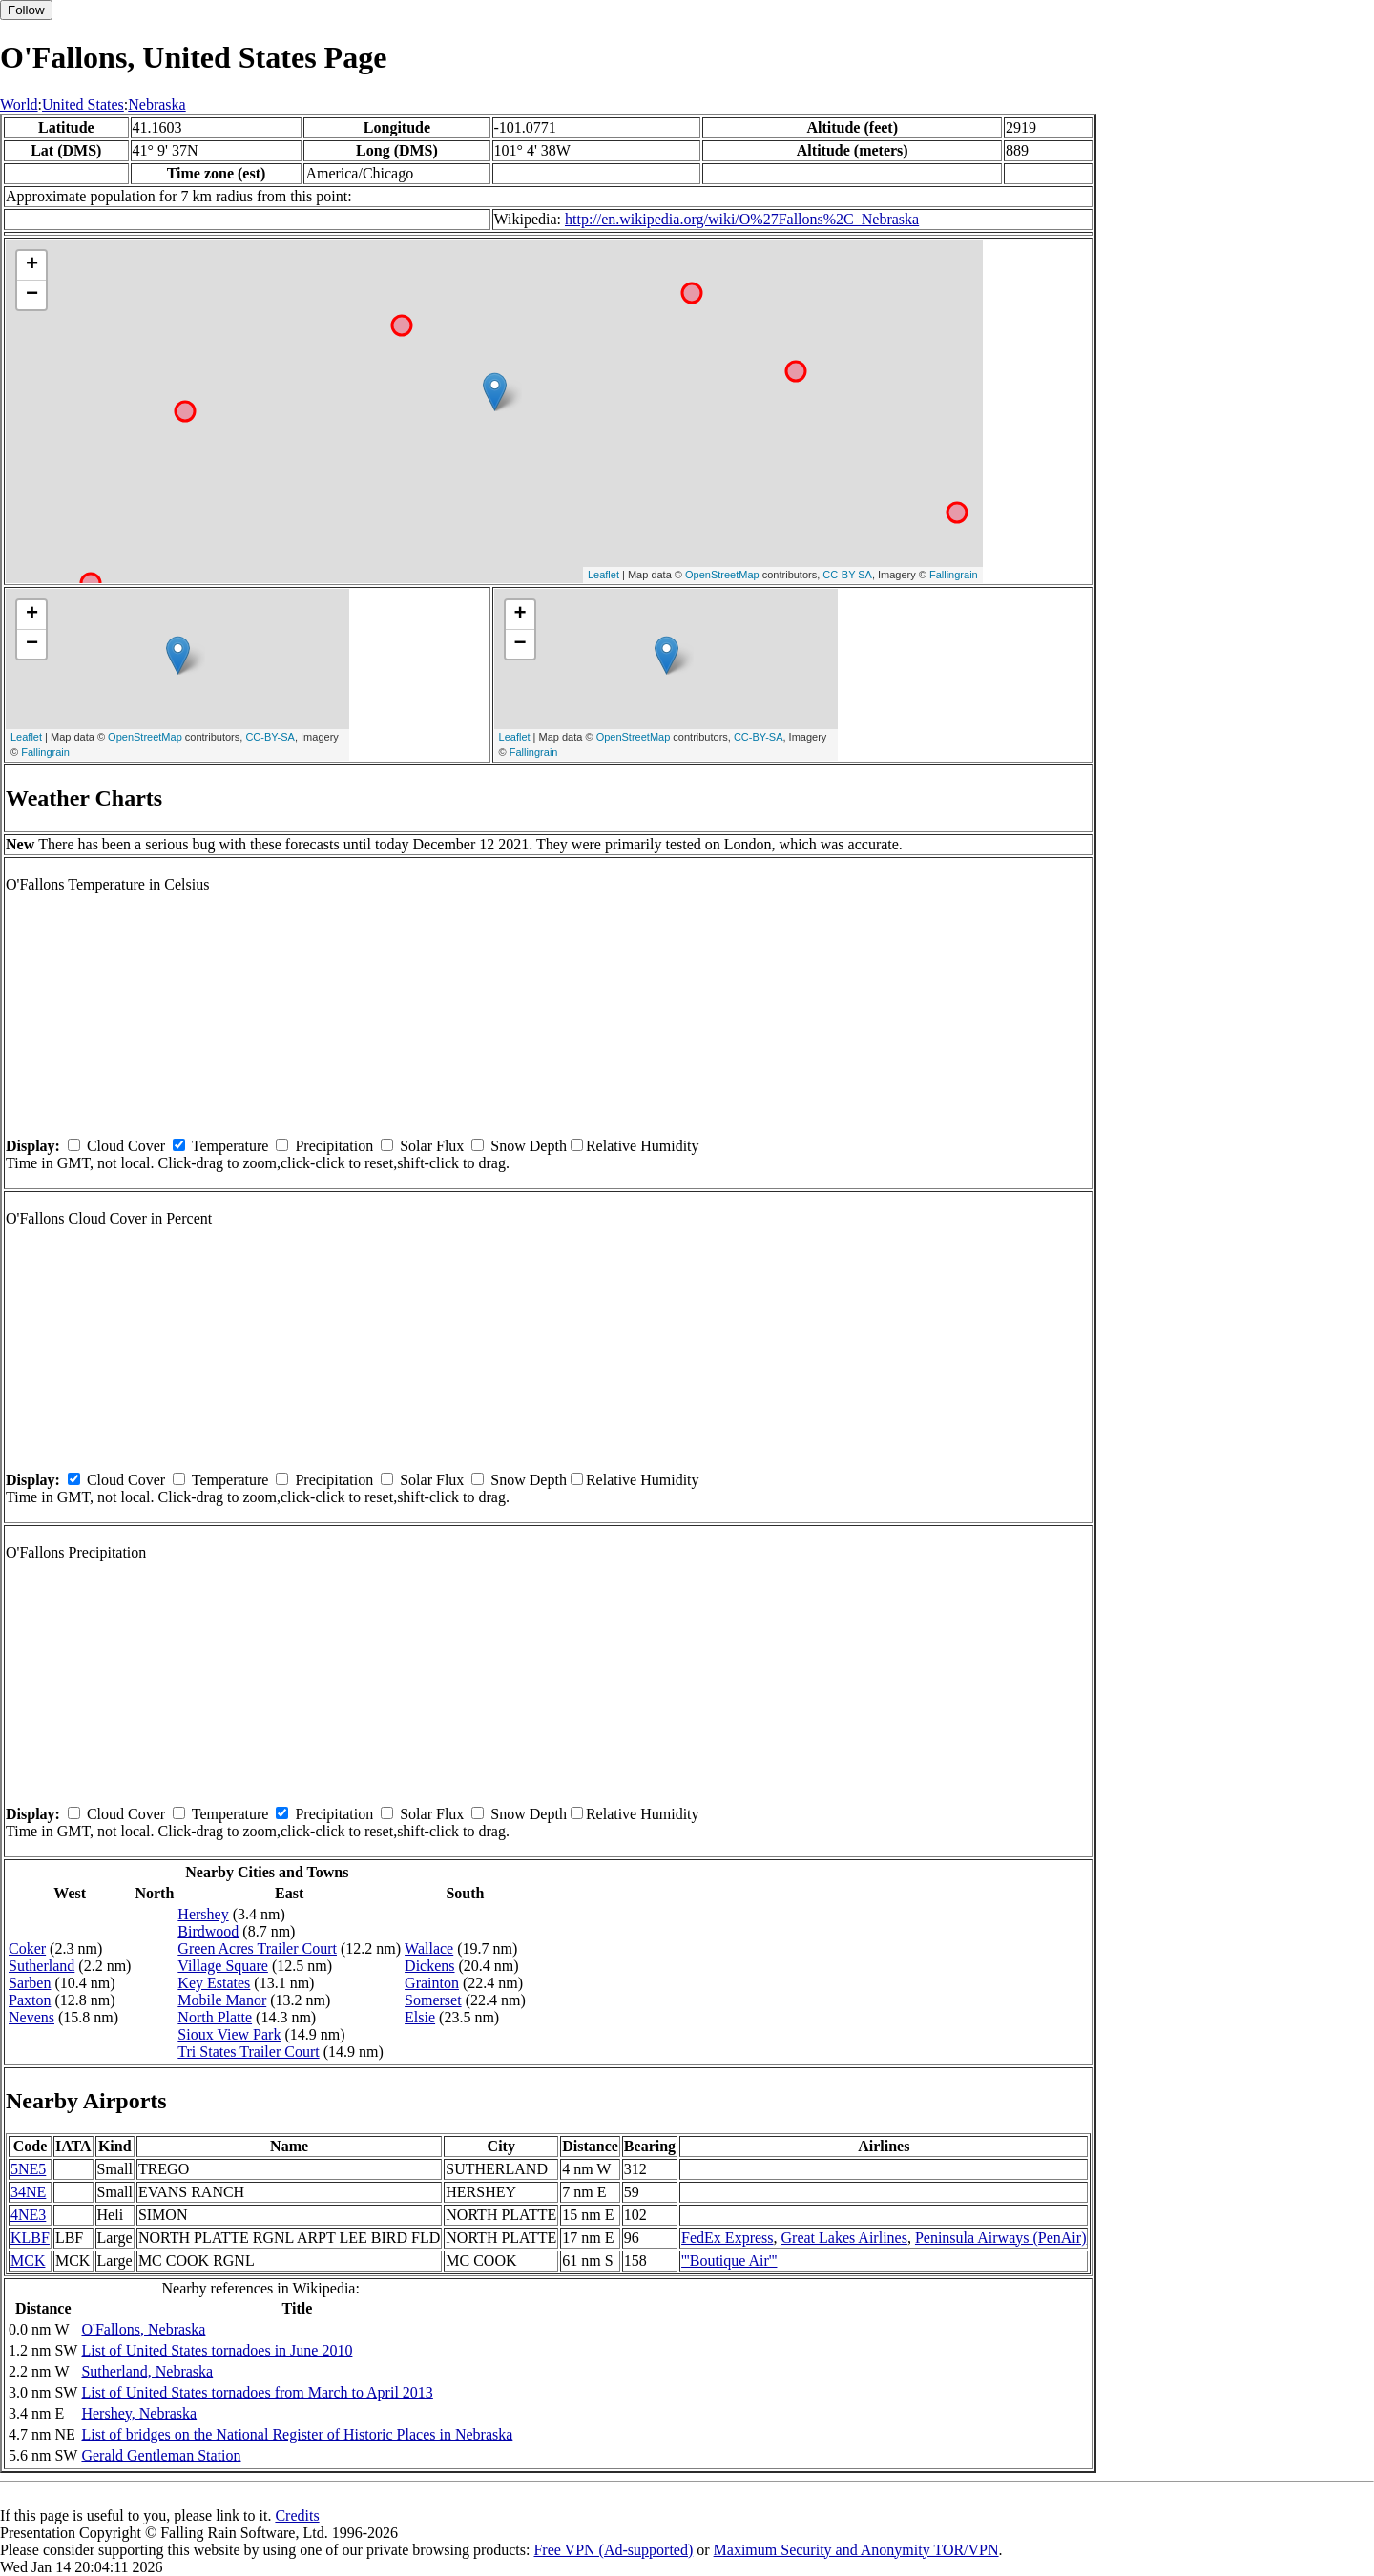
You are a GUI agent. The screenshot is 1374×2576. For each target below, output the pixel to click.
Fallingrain (953, 574)
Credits (297, 2515)
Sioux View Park (229, 2034)
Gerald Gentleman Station (160, 2455)
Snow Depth (528, 1146)
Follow (26, 10)
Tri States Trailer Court (248, 2051)
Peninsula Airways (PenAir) (1001, 2238)
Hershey (202, 1914)
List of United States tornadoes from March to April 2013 (256, 2392)
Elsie (420, 2017)
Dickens (429, 1966)
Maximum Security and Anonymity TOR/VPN (856, 2550)
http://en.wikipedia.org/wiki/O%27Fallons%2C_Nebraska (742, 219)
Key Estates (213, 1983)
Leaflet (603, 574)
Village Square (222, 1966)
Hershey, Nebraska (139, 2413)
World (19, 104)
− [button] (32, 295)
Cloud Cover (126, 1146)
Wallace (429, 1948)
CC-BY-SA (847, 574)
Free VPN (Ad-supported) (613, 2550)
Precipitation (334, 1146)
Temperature (230, 1146)
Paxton (30, 2000)
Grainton (432, 1983)
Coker (27, 1948)
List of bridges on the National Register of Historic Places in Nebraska (296, 2434)
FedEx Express (727, 2238)
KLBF (30, 2238)
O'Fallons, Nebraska (143, 2329)
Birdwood (208, 1931)
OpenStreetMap (722, 574)
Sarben (30, 1983)
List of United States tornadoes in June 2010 (216, 2350)
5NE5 (28, 2169)
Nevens (31, 2017)
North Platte (214, 2017)
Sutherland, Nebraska (147, 2371)
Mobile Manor (221, 2000)
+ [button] (32, 265)
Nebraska (156, 104)
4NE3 (28, 2215)
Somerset (433, 2000)
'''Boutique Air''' (729, 2260)
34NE (28, 2192)
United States (83, 104)
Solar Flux (432, 1146)
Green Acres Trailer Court (257, 1948)
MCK (27, 2260)
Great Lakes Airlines (844, 2238)
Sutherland (41, 1966)
